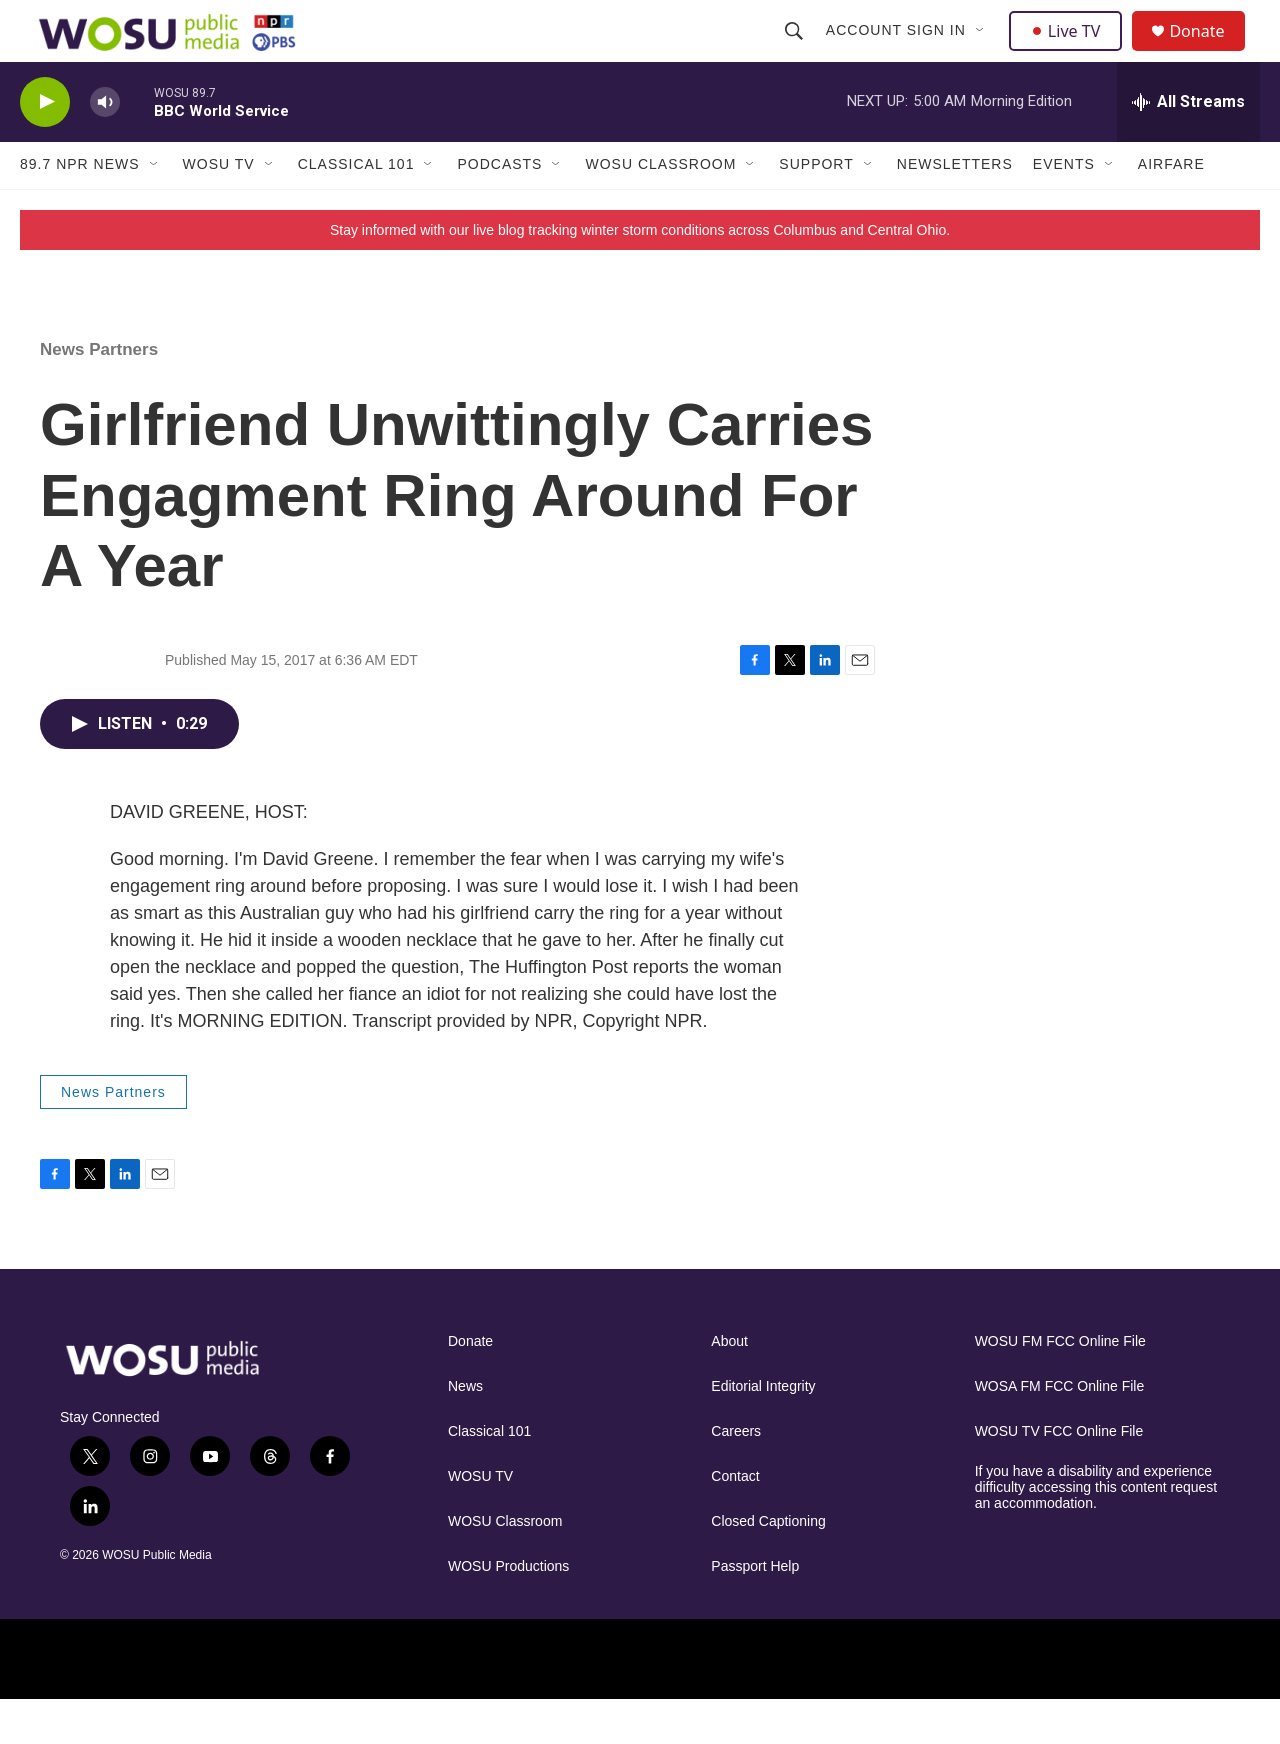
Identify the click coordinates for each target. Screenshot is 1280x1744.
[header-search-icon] (796, 52)
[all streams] (1188, 145)
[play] (45, 145)
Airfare (1171, 208)
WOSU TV (219, 208)
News (465, 1430)
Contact (735, 1520)
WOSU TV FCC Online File (1059, 1475)
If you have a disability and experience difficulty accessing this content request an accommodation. (1096, 1531)
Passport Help (755, 1610)
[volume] (105, 145)
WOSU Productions (508, 1610)
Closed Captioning (768, 1565)
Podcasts (499, 208)
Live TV (1071, 52)
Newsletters (955, 208)
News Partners (99, 392)
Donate (1209, 52)
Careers (736, 1475)
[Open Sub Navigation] (983, 52)
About (729, 1385)
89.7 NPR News (80, 208)
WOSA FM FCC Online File (1060, 1430)
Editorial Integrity (763, 1430)
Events (1064, 208)
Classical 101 (356, 208)
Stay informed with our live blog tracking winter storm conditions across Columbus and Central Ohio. (640, 273)
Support (816, 208)
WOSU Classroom (660, 208)
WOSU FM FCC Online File (1060, 1385)
